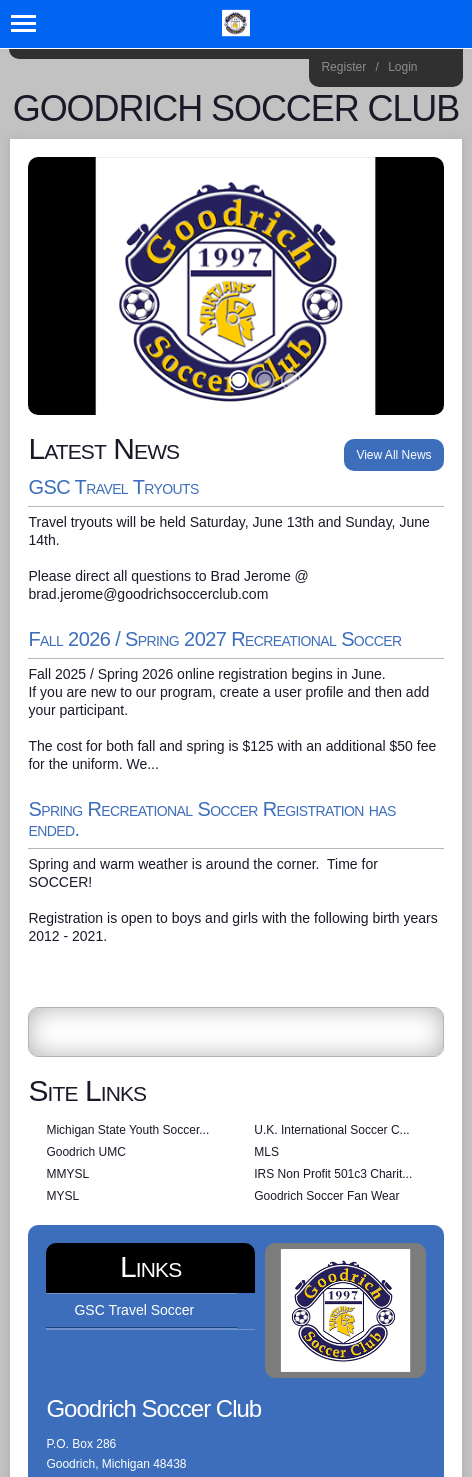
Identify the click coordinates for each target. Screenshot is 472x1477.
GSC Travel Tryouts (113, 487)
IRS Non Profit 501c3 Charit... (333, 1174)
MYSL (62, 1196)
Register (343, 67)
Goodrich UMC (85, 1152)
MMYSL (67, 1174)
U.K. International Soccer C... (331, 1130)
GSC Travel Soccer (134, 1310)
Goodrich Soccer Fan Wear (326, 1196)
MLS (266, 1152)
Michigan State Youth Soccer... (127, 1130)
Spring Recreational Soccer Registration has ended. (211, 819)
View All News (393, 455)
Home (440, 70)
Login (402, 67)
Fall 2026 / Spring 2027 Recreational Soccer (214, 639)
